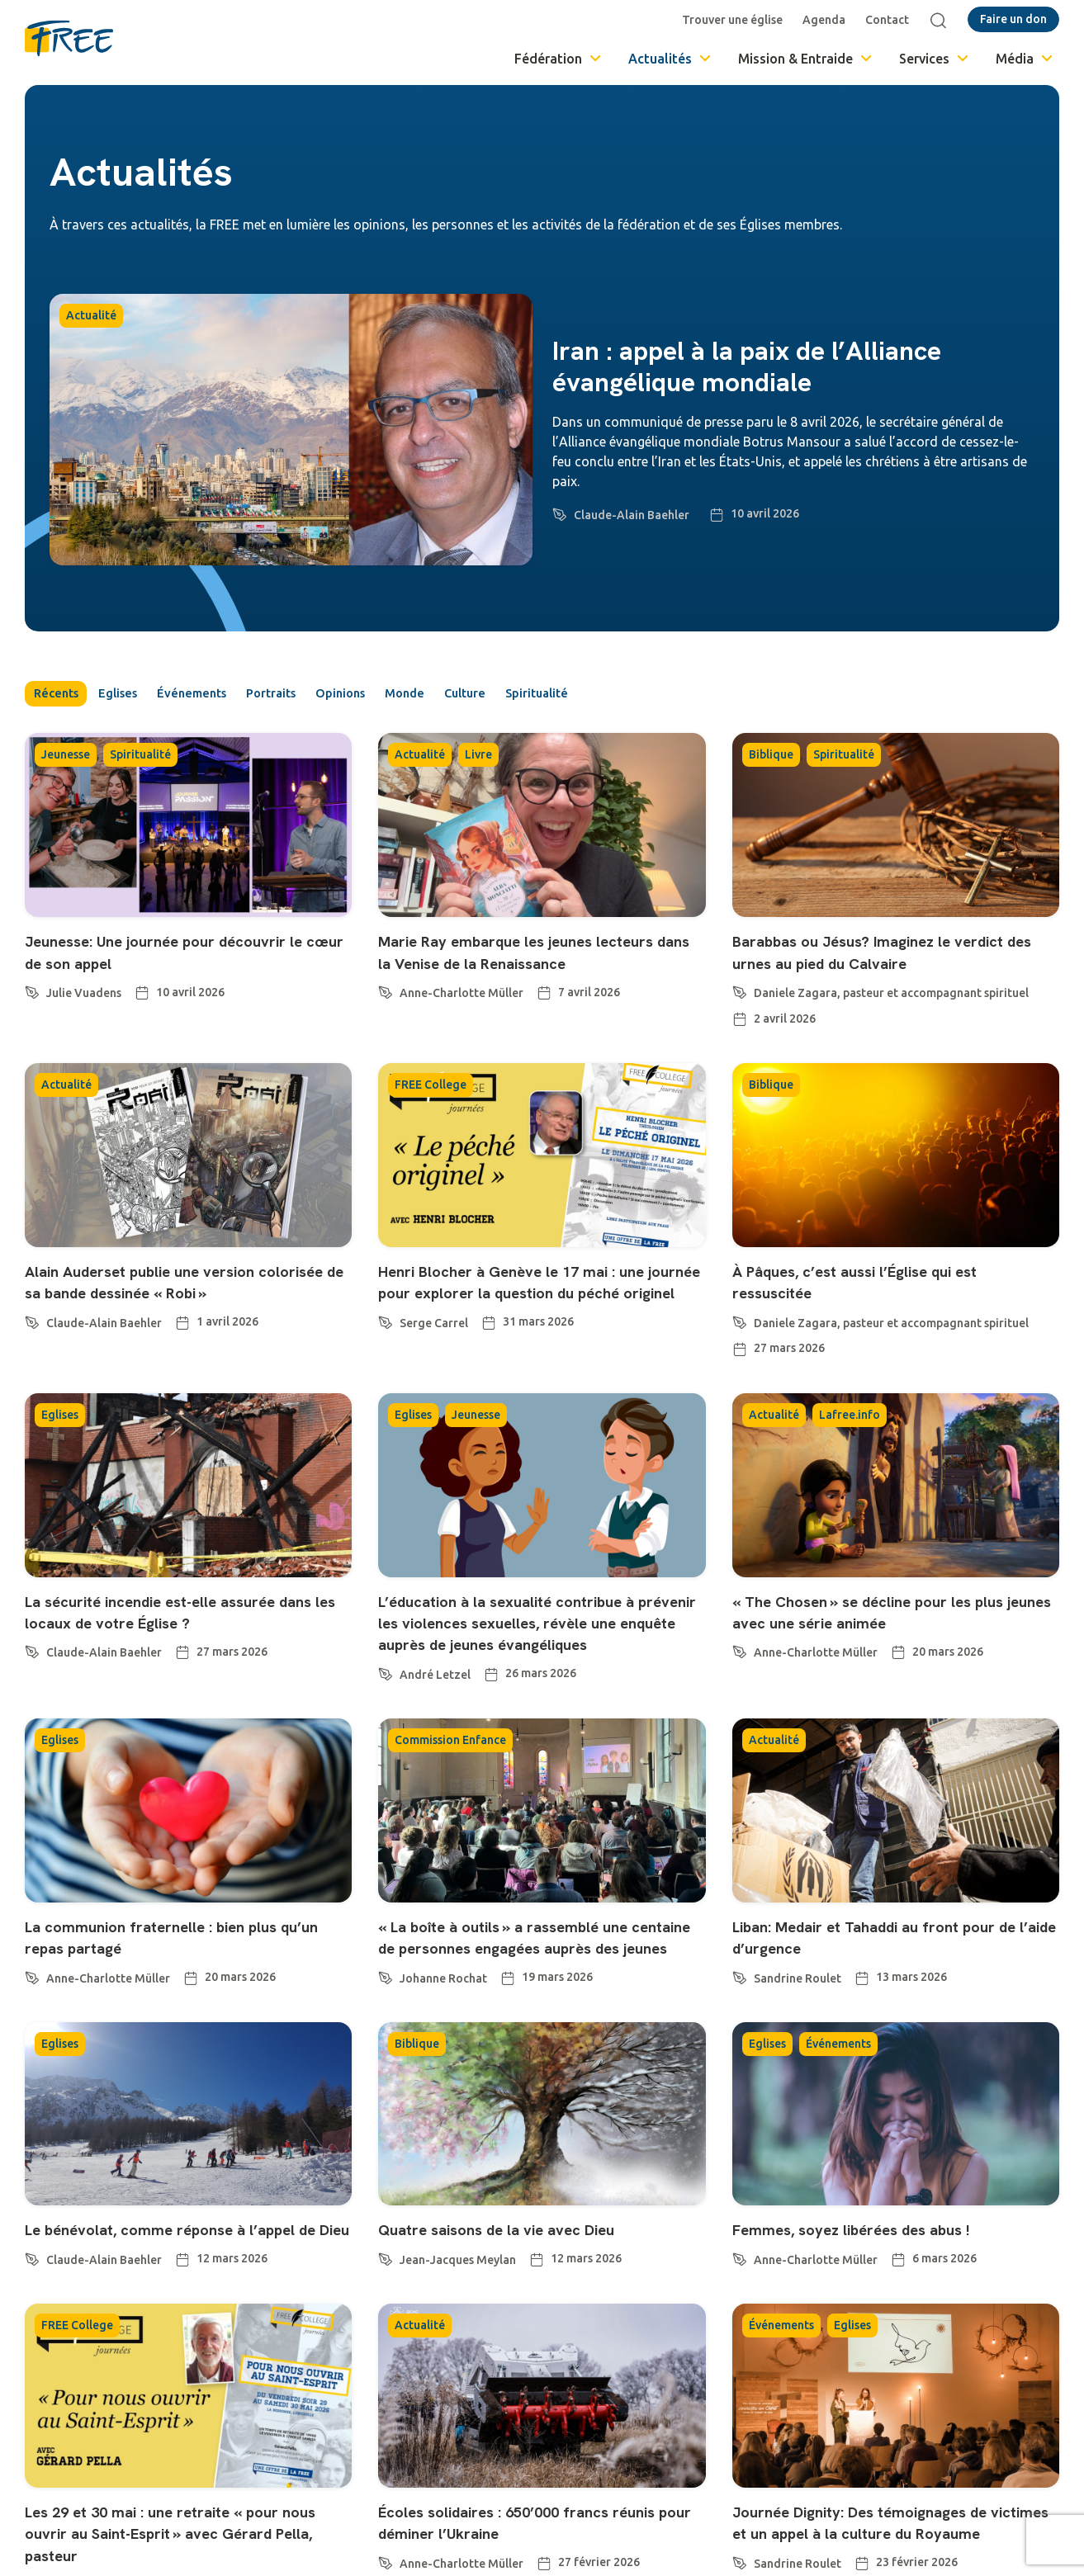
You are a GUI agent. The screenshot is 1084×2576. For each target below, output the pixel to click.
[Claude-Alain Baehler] (559, 511)
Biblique (771, 758)
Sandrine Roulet (797, 2003)
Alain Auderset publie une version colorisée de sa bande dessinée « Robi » (164, 1296)
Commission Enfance (450, 1764)
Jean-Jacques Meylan (458, 2307)
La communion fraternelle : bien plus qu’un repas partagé (175, 1961)
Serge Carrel (434, 1347)
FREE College (430, 1087)
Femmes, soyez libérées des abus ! (873, 2276)
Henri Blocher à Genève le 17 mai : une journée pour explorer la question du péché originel (536, 1296)
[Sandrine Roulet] (739, 1999)
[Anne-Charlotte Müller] (385, 1015)
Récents (59, 695)
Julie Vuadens (83, 996)
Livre (478, 758)
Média (1025, 58)
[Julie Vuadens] (32, 992)
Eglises (133, 695)
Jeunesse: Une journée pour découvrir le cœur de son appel (182, 955)
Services (935, 58)
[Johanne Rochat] (385, 2022)
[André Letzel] (385, 1696)
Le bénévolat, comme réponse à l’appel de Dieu (187, 2286)
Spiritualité (632, 695)
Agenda (828, 19)
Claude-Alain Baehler (631, 515)
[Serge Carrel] (385, 1344)
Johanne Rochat (443, 2025)
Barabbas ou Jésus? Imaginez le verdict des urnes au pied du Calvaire (895, 955)
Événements (220, 695)
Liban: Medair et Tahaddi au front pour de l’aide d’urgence (891, 1961)
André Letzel (435, 1699)
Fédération (559, 58)
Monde (474, 695)
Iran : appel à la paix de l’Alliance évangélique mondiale (746, 366)
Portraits (314, 695)
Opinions (397, 695)
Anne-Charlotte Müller (461, 1018)
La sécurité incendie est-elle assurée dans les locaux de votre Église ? (175, 1615)
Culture (547, 695)
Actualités (670, 58)
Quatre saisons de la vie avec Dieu (520, 2276)
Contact (891, 19)
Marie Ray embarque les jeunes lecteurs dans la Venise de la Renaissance (506, 966)
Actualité (91, 315)
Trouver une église (736, 19)
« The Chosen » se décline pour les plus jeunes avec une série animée (876, 1615)
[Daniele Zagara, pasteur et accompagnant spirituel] (739, 992)
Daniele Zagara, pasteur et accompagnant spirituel (891, 996)
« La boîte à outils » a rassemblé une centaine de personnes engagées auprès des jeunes (528, 1972)
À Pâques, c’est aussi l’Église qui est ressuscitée (881, 1284)
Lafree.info (849, 1418)
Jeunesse (65, 758)
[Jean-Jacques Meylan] (385, 2303)
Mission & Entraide (806, 58)
